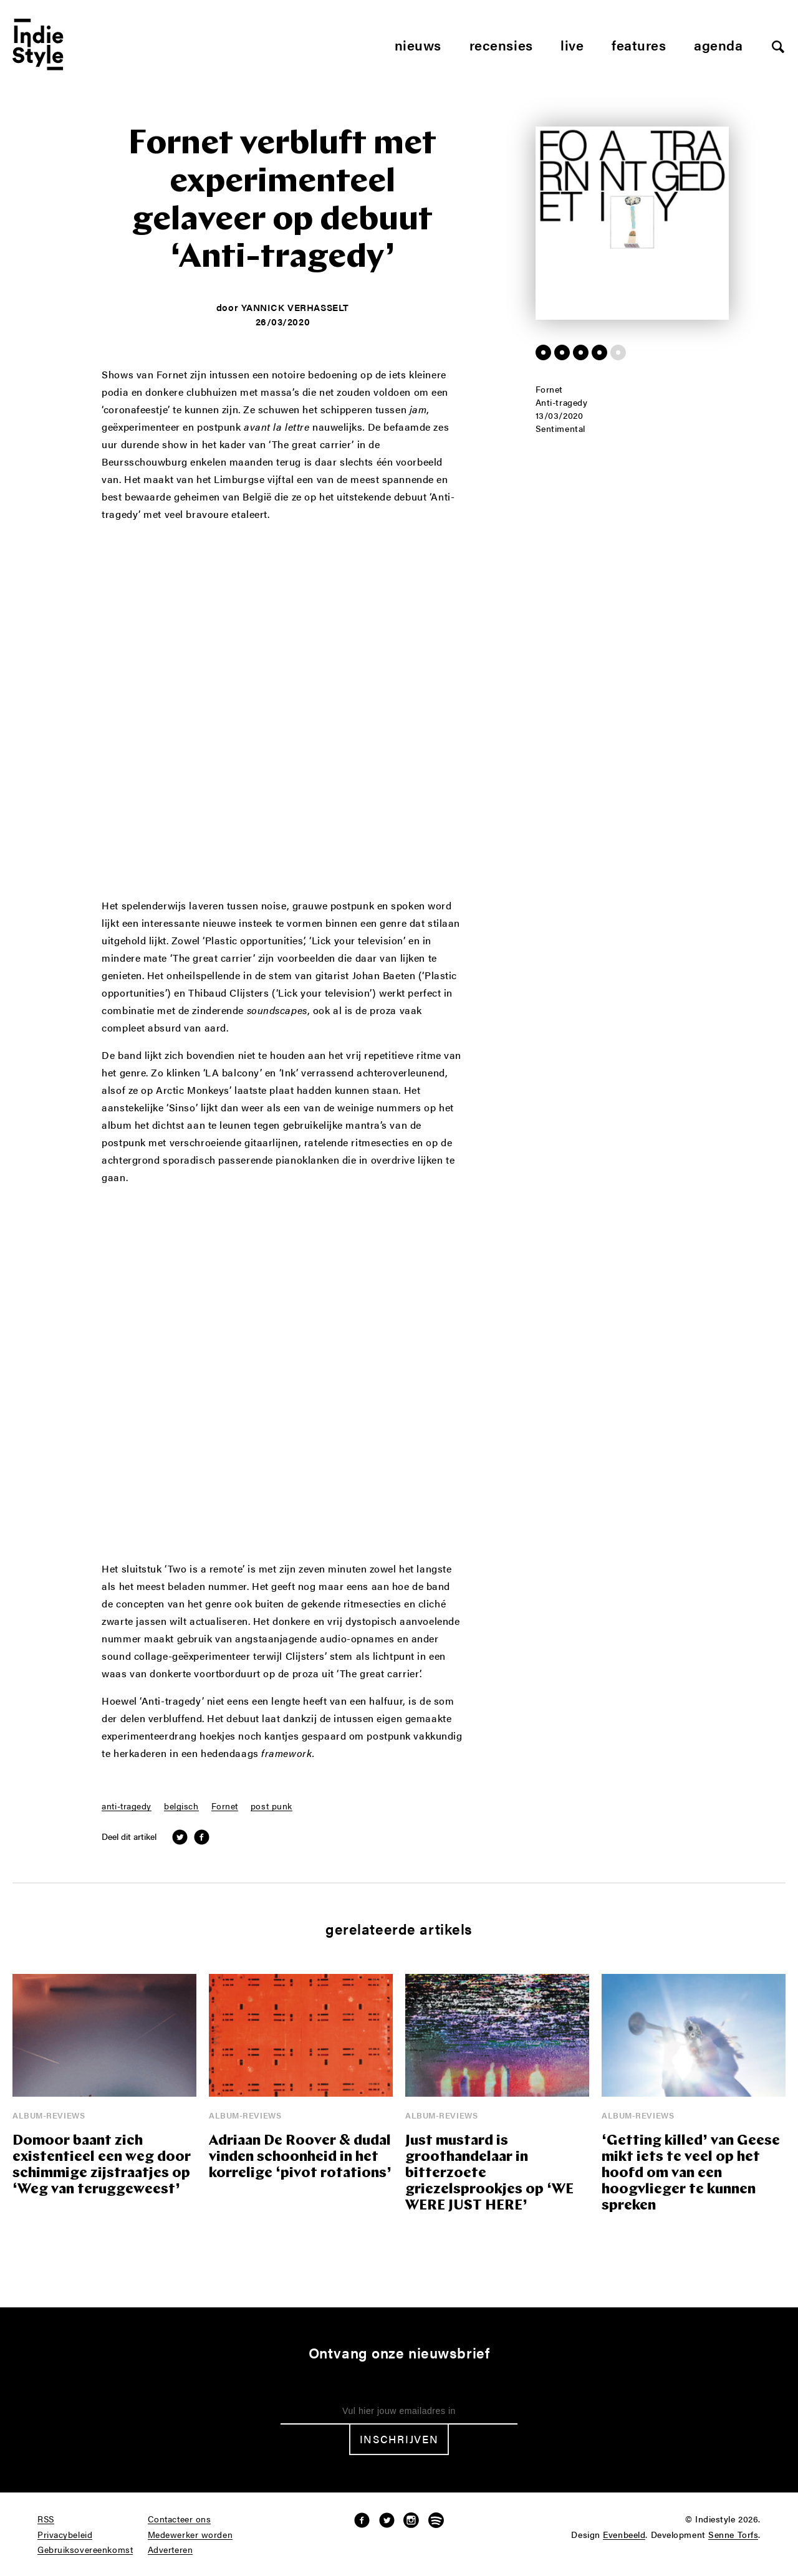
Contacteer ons (179, 2519)
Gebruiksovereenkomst (85, 2550)
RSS (45, 2519)
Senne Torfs (733, 2535)
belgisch (181, 1806)
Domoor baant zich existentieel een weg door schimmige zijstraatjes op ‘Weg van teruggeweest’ (101, 2165)
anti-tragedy (126, 1806)
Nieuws (418, 44)
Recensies (501, 44)
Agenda (718, 44)
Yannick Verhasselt (295, 307)
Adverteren (170, 2550)
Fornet (224, 1806)
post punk (271, 1806)
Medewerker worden (190, 2535)
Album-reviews (48, 2115)
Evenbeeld (624, 2535)
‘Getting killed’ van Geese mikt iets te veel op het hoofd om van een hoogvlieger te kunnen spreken (691, 2173)
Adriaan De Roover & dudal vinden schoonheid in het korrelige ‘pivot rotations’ (300, 2157)
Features (639, 44)
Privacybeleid (64, 2535)
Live (572, 44)
